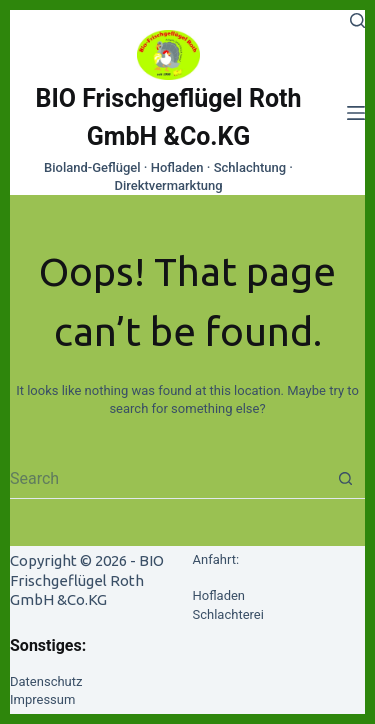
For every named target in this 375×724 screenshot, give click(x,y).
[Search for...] (167, 479)
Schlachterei (228, 614)
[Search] (357, 20)
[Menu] (356, 113)
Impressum (42, 699)
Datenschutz (46, 681)
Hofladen (219, 595)
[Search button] (345, 479)
